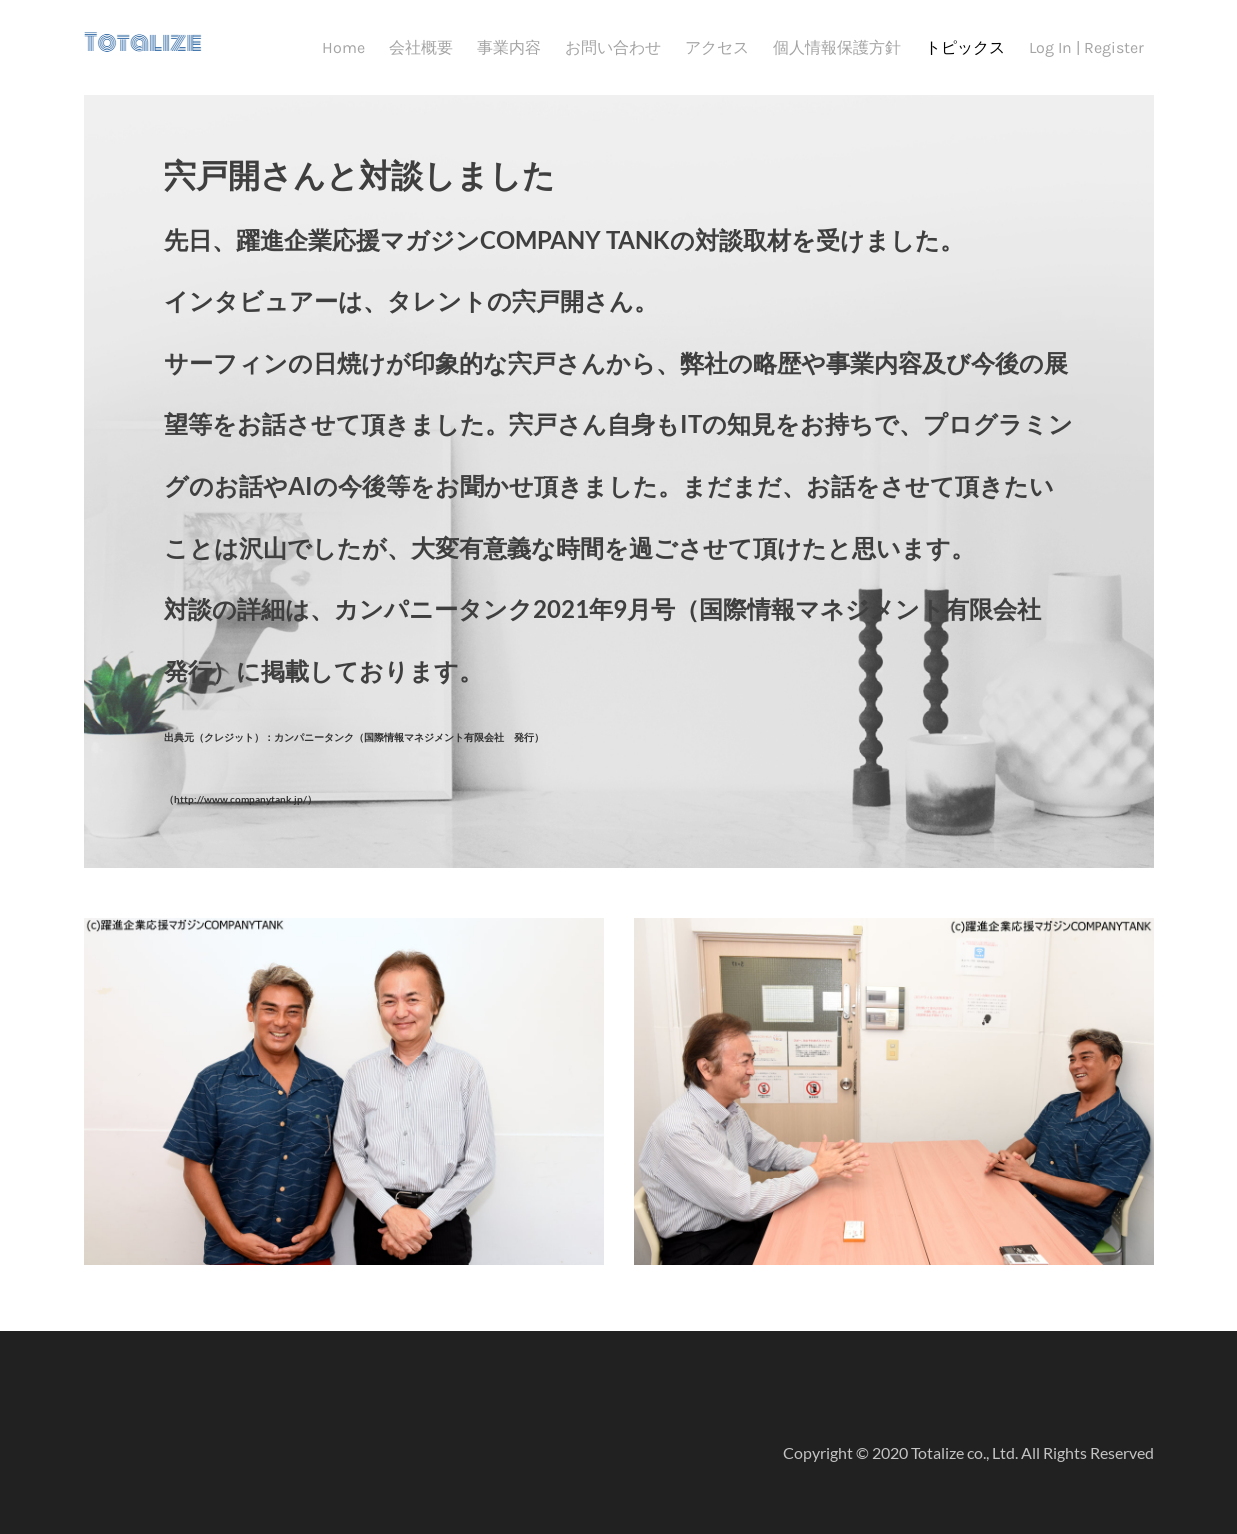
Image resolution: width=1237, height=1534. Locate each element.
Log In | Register (1086, 47)
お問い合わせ (613, 47)
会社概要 (421, 47)
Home (343, 47)
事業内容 (509, 47)
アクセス (717, 47)
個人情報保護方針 (837, 47)
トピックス (965, 47)
